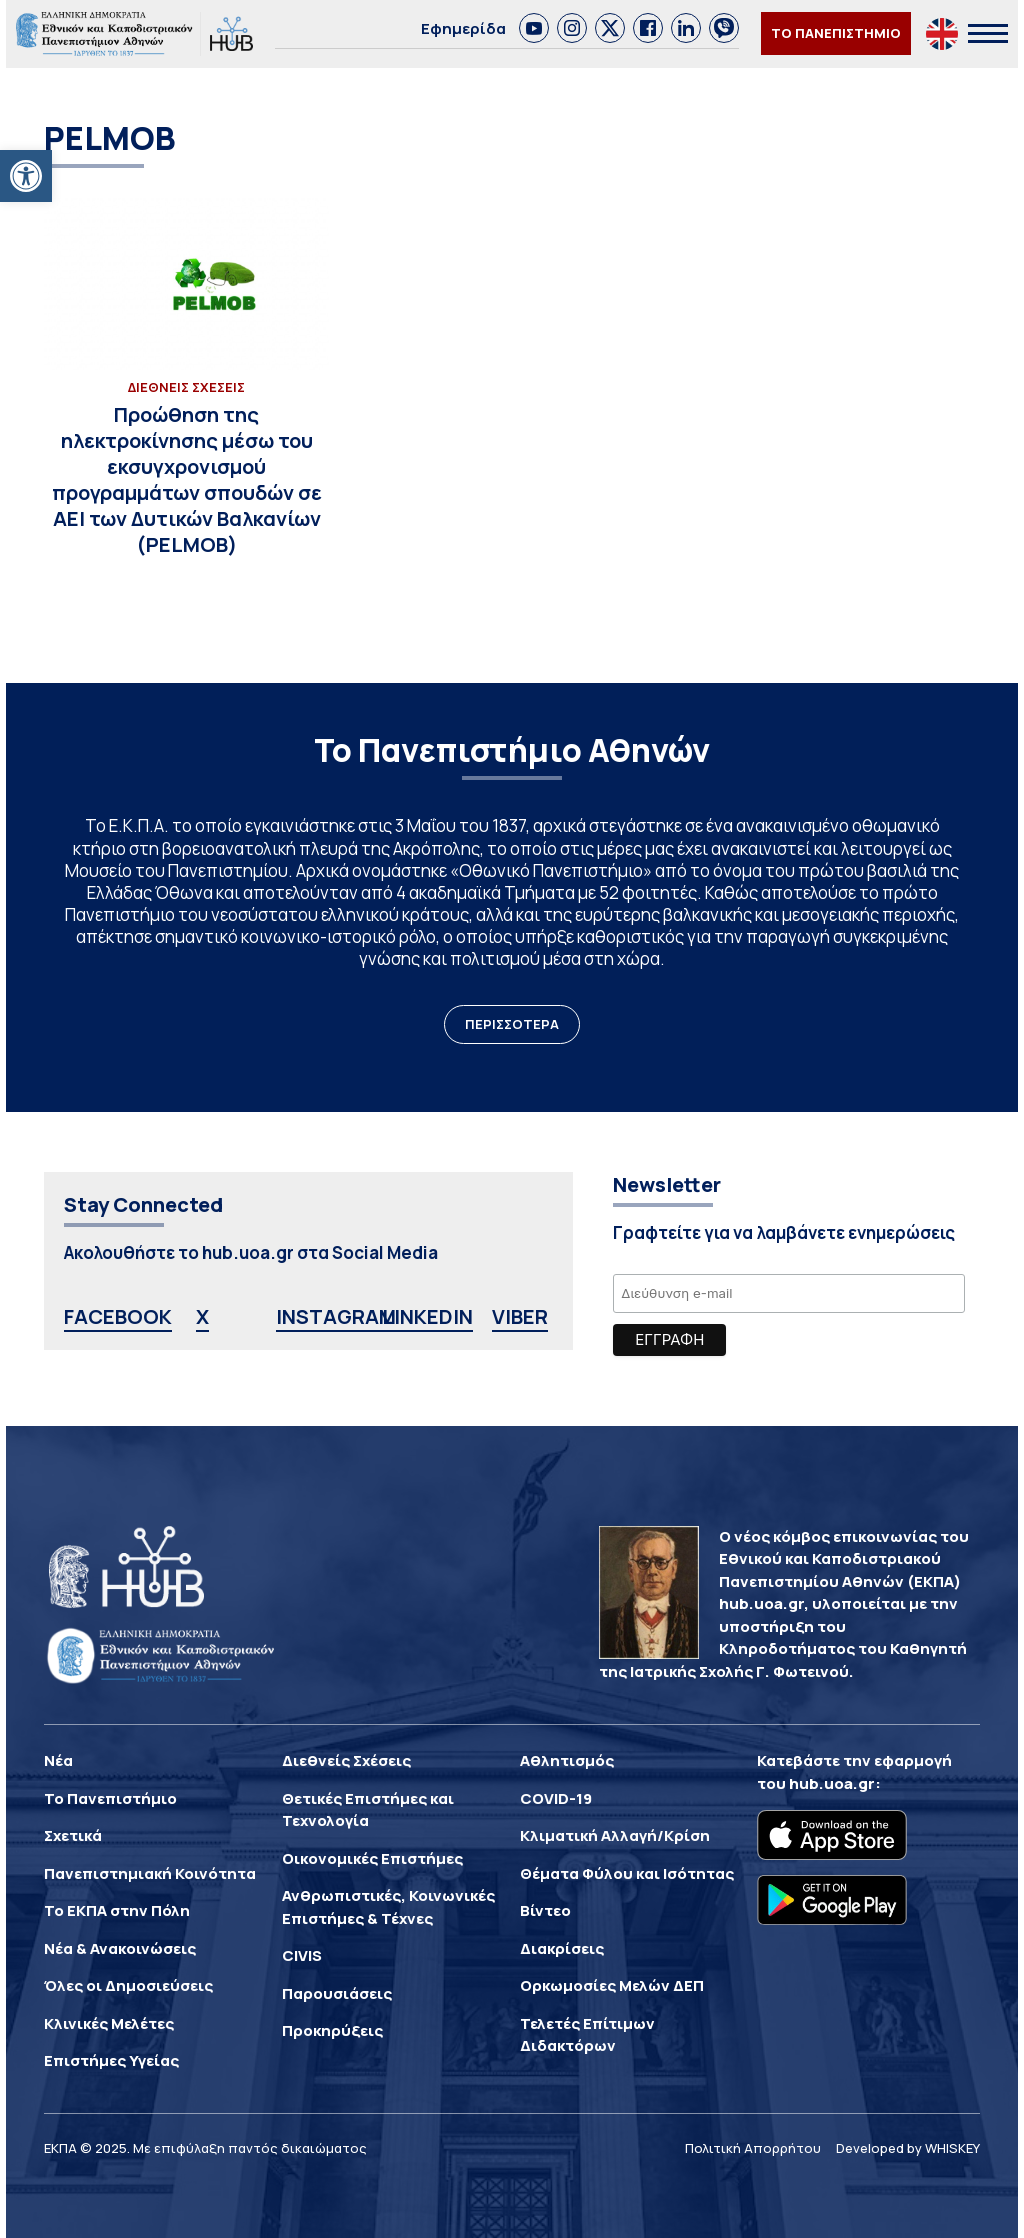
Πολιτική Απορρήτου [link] (753, 2148)
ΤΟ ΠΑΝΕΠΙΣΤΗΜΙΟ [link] (836, 33)
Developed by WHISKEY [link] (908, 2148)
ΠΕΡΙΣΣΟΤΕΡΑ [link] (512, 1024)
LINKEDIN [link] (427, 1316)
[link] (26, 176)
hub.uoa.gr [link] (832, 1783)
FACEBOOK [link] (118, 1316)
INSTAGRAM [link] (336, 1316)
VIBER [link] (520, 1316)
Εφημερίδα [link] (463, 28)
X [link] (202, 1316)
